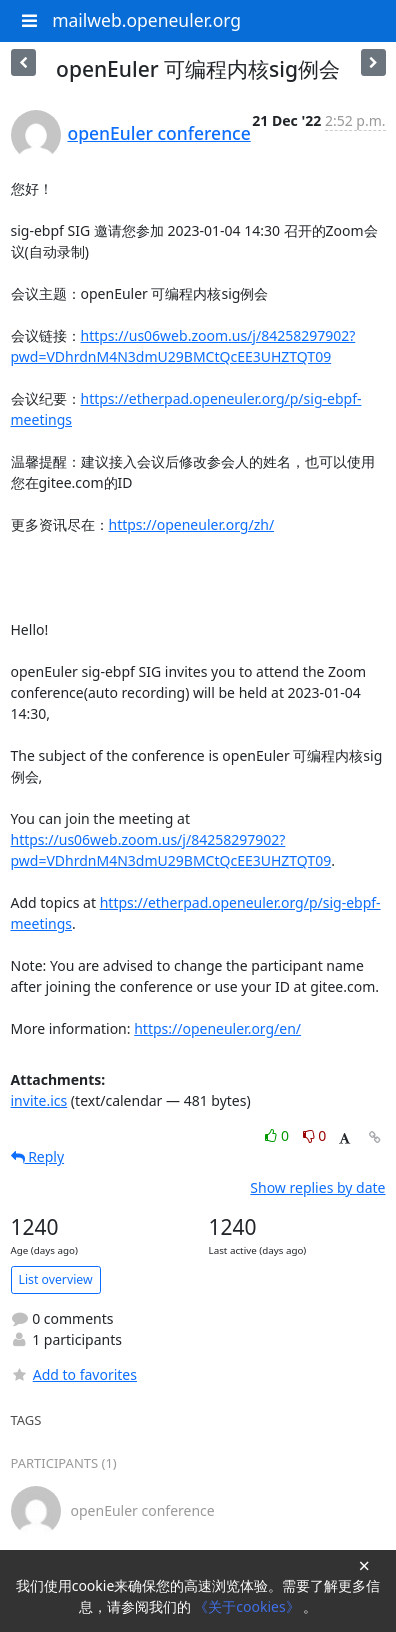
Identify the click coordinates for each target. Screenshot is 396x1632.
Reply (38, 1156)
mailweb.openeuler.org (146, 20)
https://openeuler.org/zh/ (192, 524)
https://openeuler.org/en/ (217, 1028)
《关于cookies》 (248, 1606)
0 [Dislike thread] (315, 1135)
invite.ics (39, 1100)
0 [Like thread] (278, 1135)
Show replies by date (317, 1187)
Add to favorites (74, 1374)
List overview (56, 1279)
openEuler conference (159, 133)
